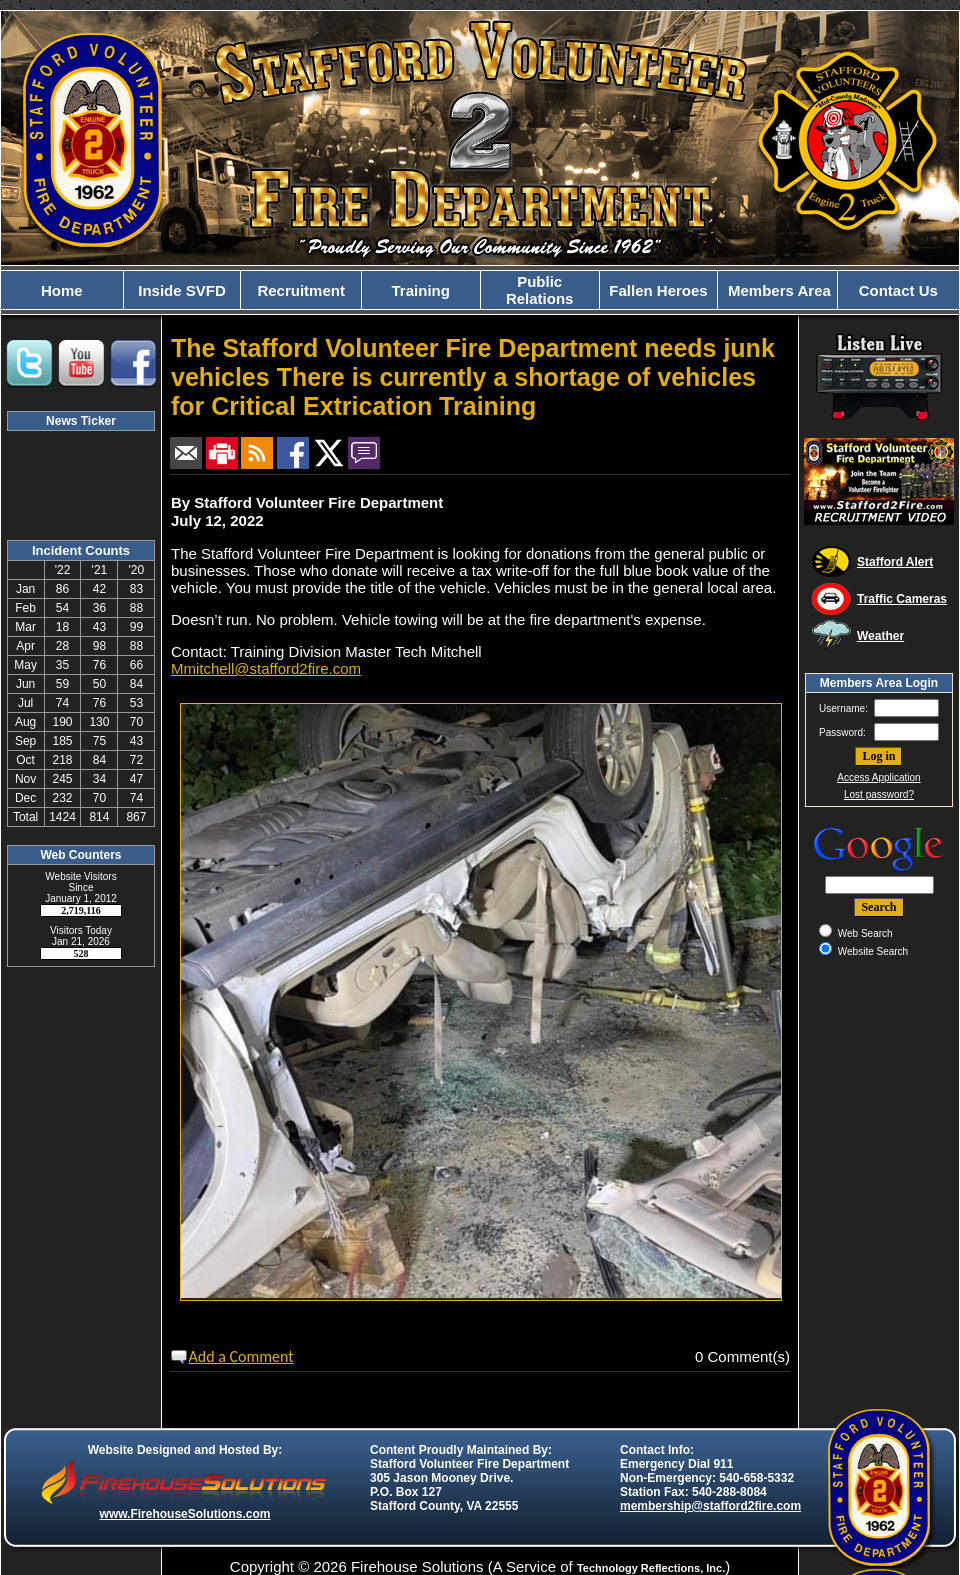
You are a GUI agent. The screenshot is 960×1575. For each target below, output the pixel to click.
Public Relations (540, 290)
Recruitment (301, 290)
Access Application (878, 777)
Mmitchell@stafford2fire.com (266, 668)
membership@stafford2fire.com (710, 1506)
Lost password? (879, 794)
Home (62, 290)
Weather (880, 636)
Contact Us (898, 290)
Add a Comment (241, 1356)
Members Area (777, 290)
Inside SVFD (182, 290)
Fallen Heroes (658, 290)
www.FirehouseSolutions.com (185, 1514)
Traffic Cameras (902, 599)
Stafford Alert (895, 562)
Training (421, 290)
